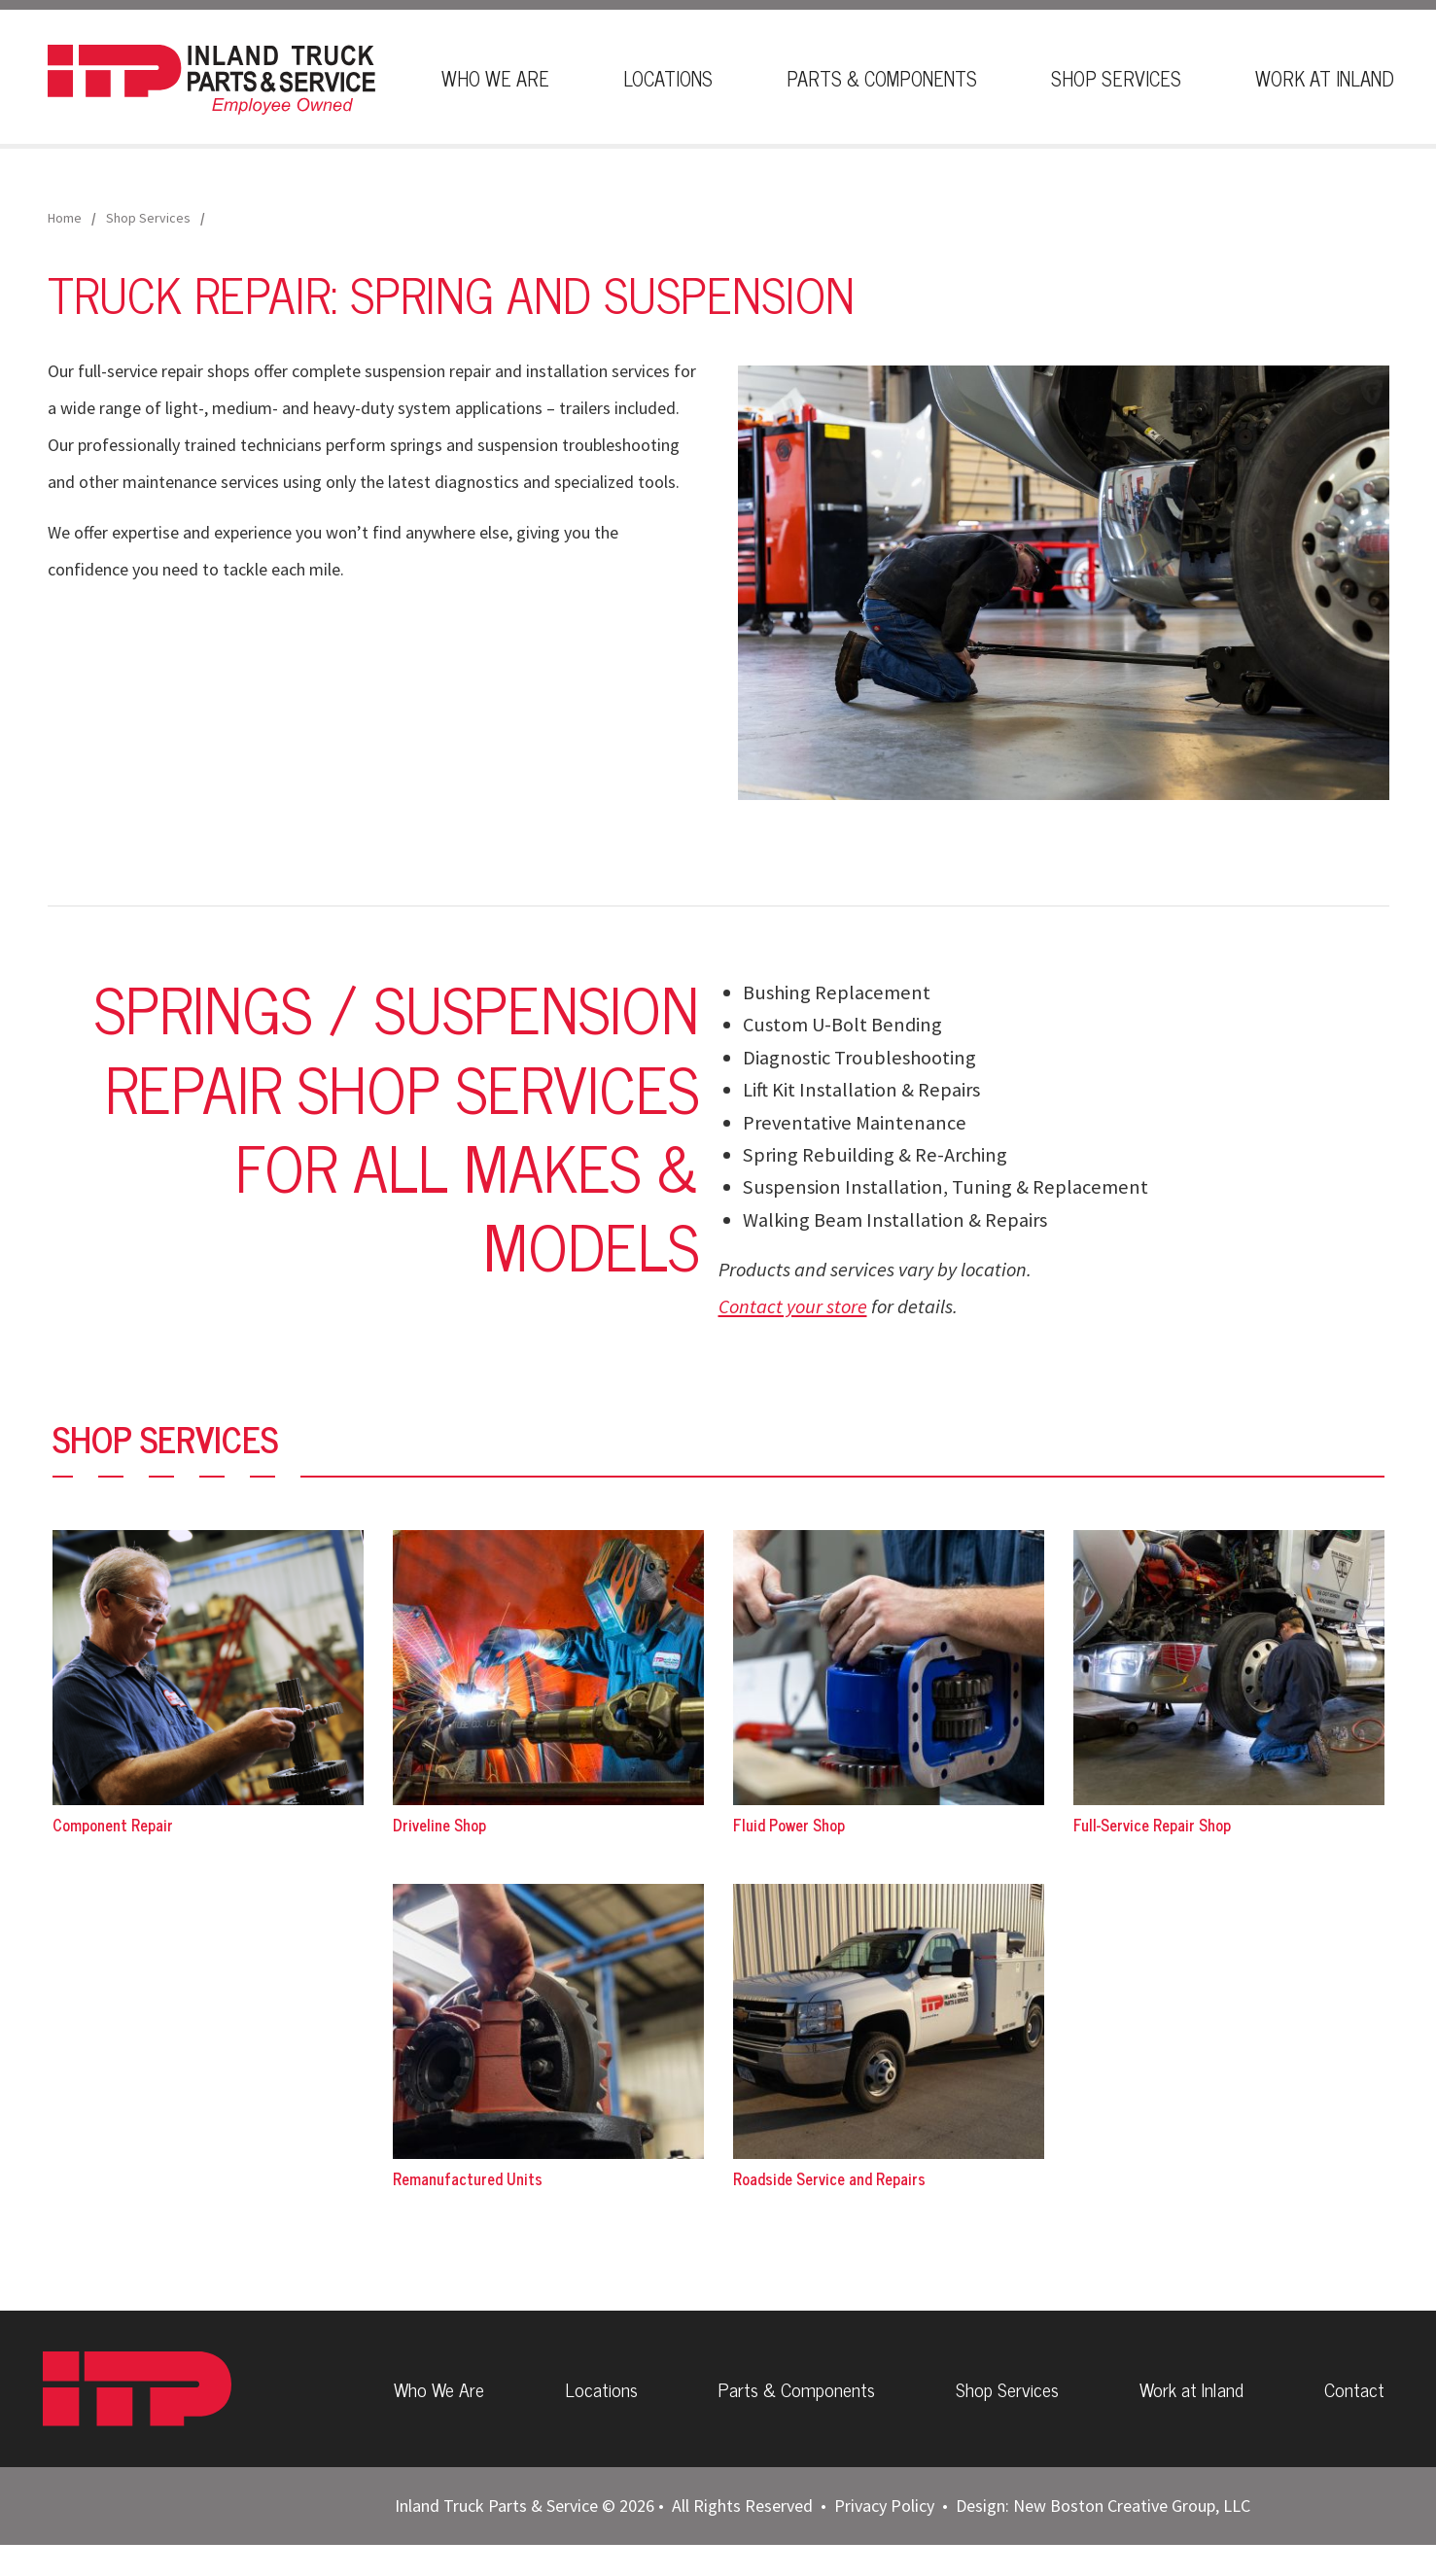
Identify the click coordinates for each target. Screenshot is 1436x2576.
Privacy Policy (884, 2536)
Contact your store (792, 1306)
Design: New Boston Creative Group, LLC (1103, 2536)
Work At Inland (1324, 78)
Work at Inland (1195, 2404)
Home (65, 217)
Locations (668, 78)
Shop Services (1116, 78)
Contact (1359, 2404)
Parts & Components (882, 78)
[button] (1063, 581)
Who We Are (495, 78)
